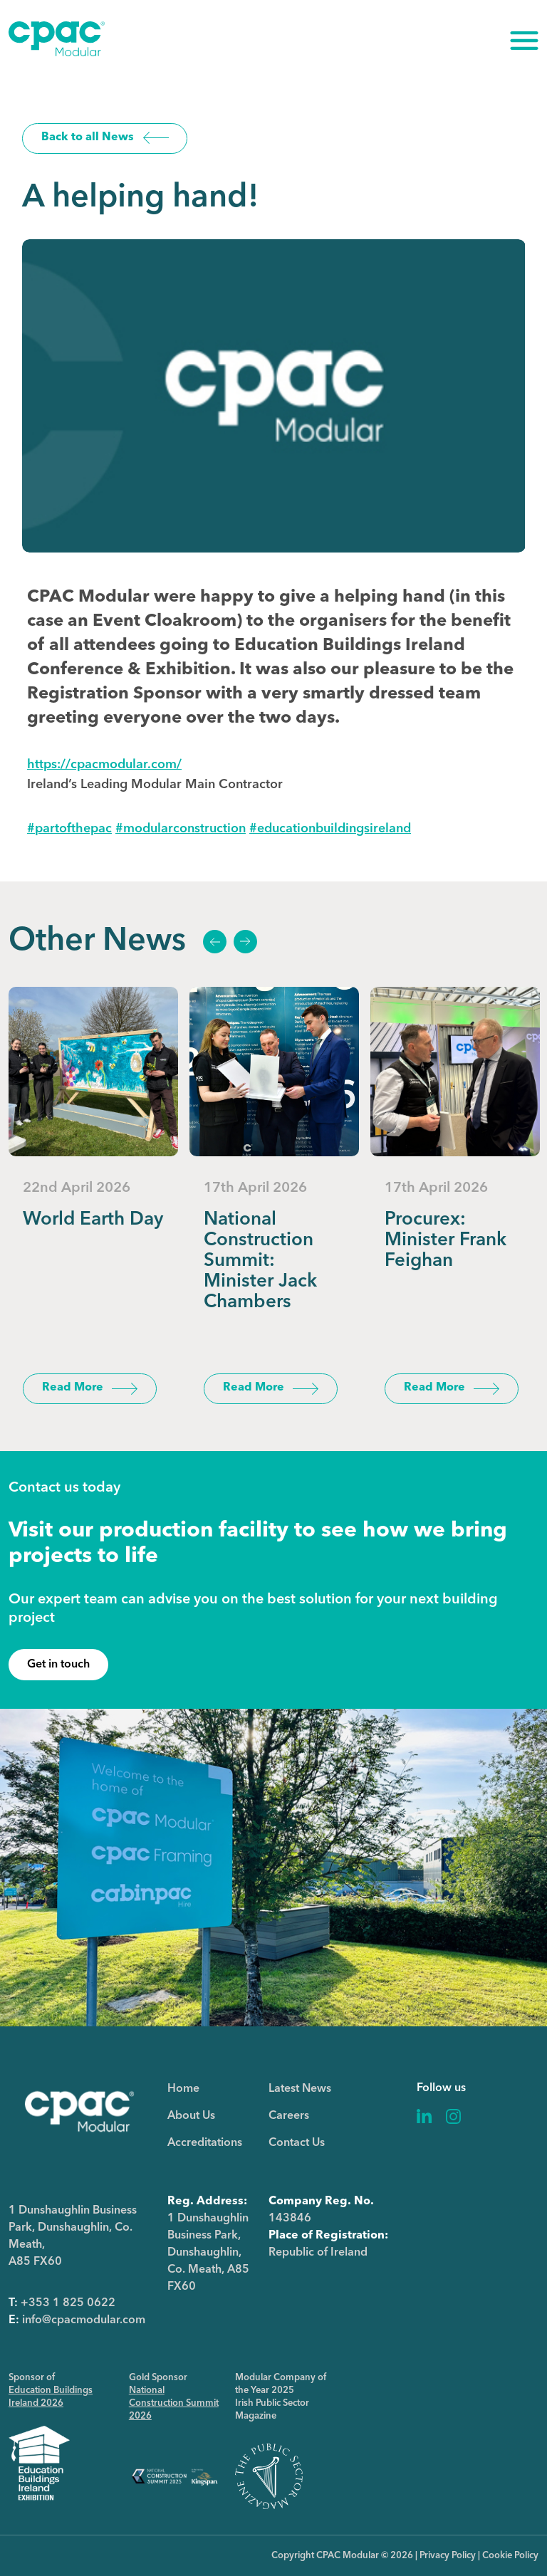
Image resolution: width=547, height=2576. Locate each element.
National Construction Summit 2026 (174, 2403)
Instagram (453, 2116)
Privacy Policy (448, 2555)
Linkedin (424, 2116)
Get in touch (58, 1664)
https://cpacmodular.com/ (104, 764)
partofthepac (69, 828)
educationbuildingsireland (330, 828)
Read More (72, 1387)
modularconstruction (180, 828)
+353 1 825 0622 (68, 2303)
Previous (214, 942)
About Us (191, 2116)
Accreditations (204, 2143)
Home (183, 2089)
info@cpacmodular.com (83, 2320)
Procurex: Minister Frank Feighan (445, 1240)
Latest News (300, 2089)
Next (245, 942)
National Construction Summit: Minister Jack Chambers (260, 1260)
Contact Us (297, 2143)
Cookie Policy (510, 2555)
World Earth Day (93, 1219)
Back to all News (87, 137)
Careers (289, 2116)
